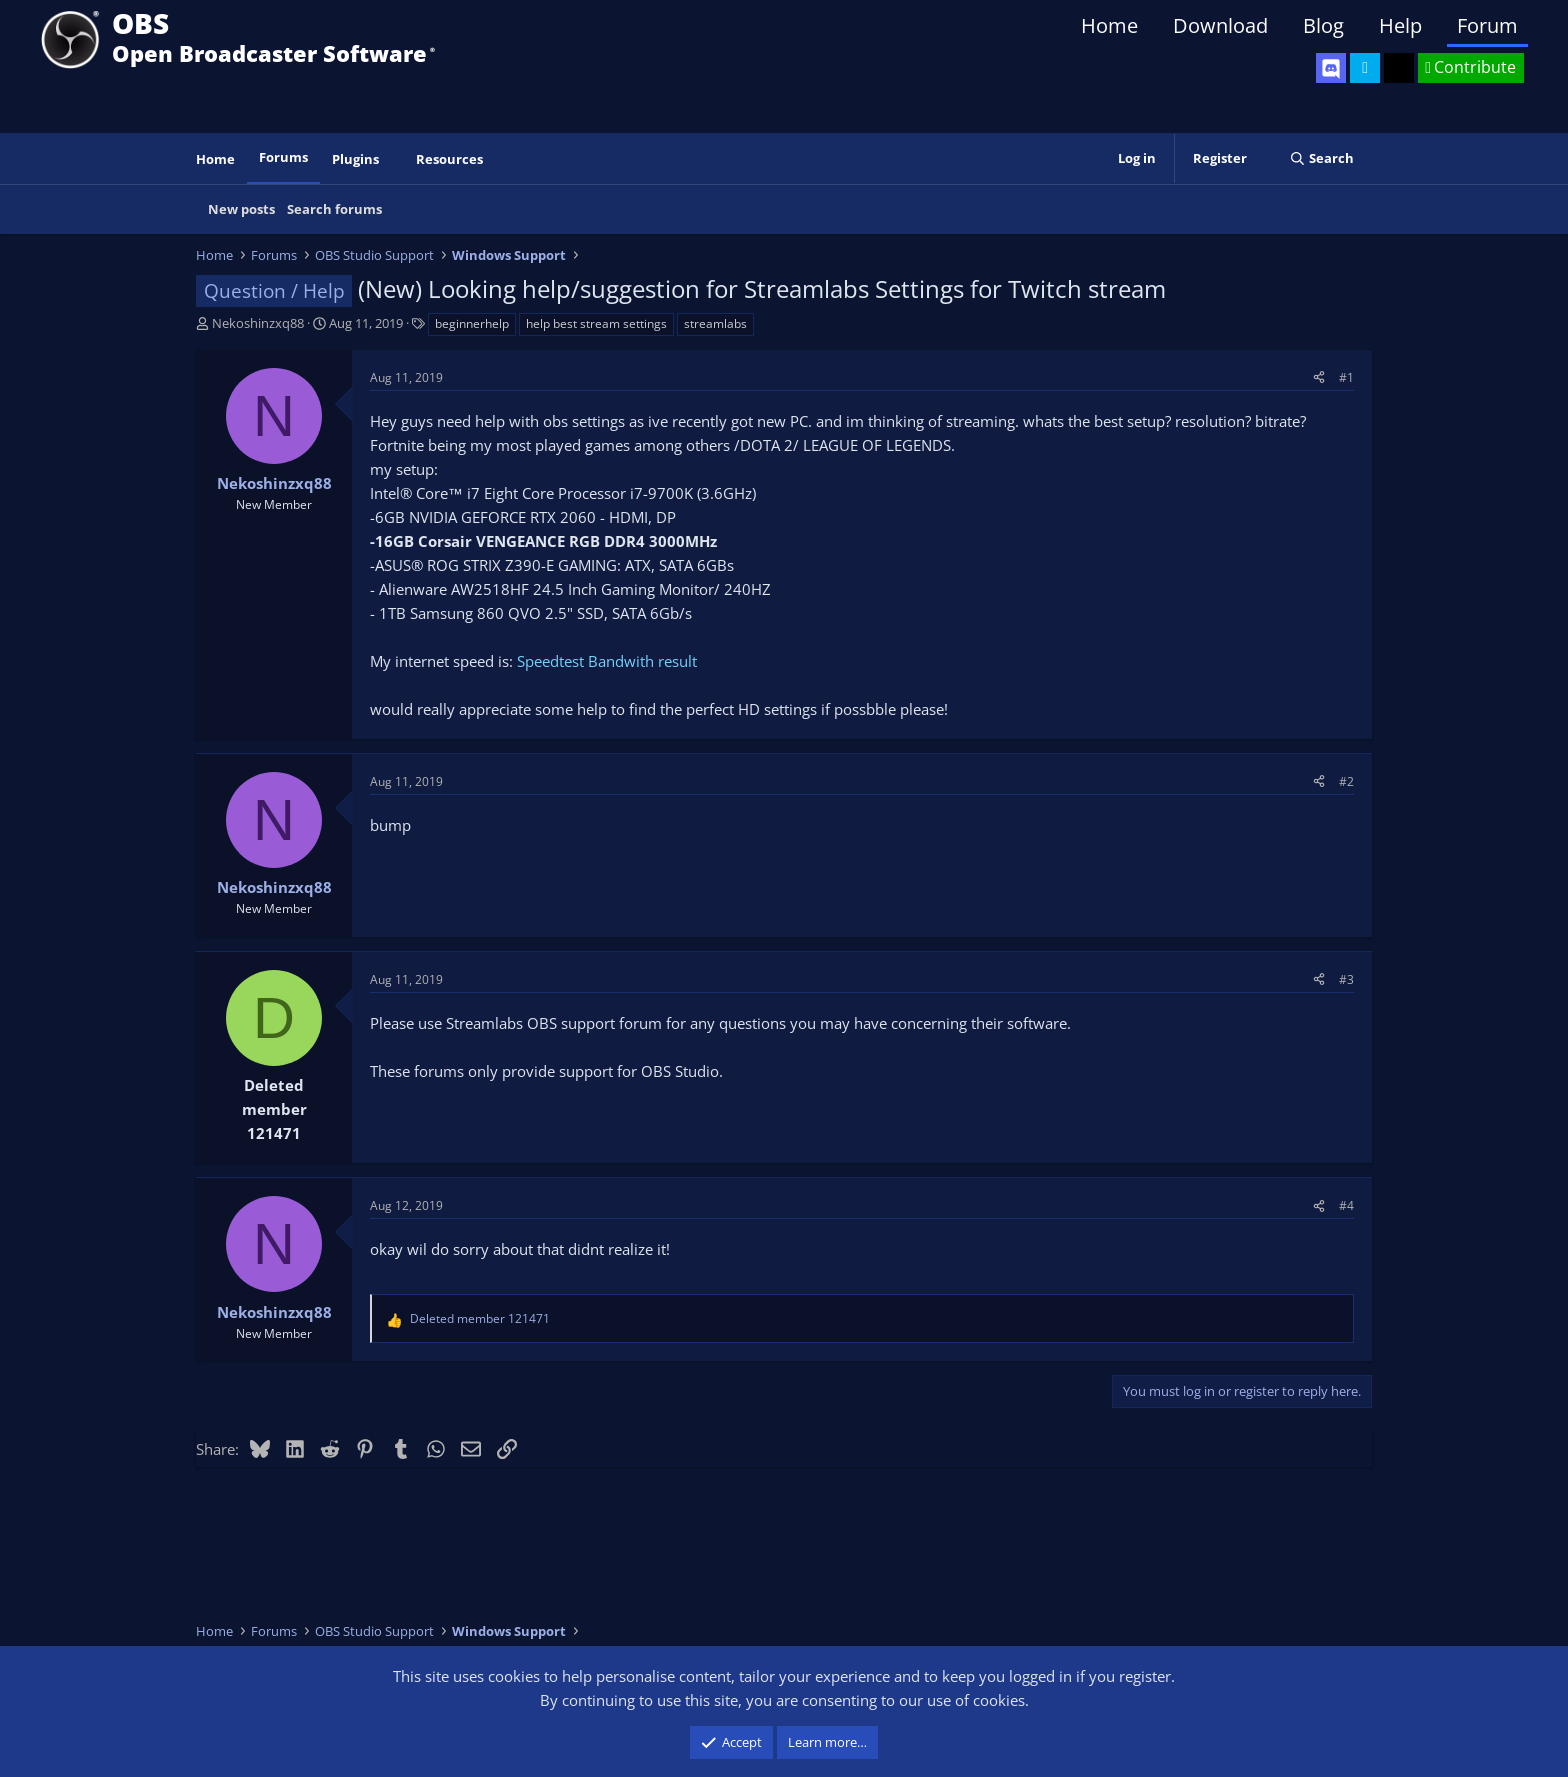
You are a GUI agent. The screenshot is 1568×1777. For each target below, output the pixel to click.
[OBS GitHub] (1399, 68)
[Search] (1321, 158)
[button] (393, 159)
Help (1400, 25)
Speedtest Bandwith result (607, 661)
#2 (1346, 781)
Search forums (334, 209)
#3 (1346, 979)
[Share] (1319, 377)
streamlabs (715, 323)
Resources (449, 159)
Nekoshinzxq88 (258, 323)
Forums (283, 157)
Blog (1323, 25)
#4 (1346, 1205)
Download (1220, 25)
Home (1109, 25)
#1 (1346, 377)
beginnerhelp (472, 323)
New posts (241, 209)
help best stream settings (596, 323)
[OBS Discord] (1331, 68)
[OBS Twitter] (1365, 68)
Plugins (355, 159)
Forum (1487, 25)
